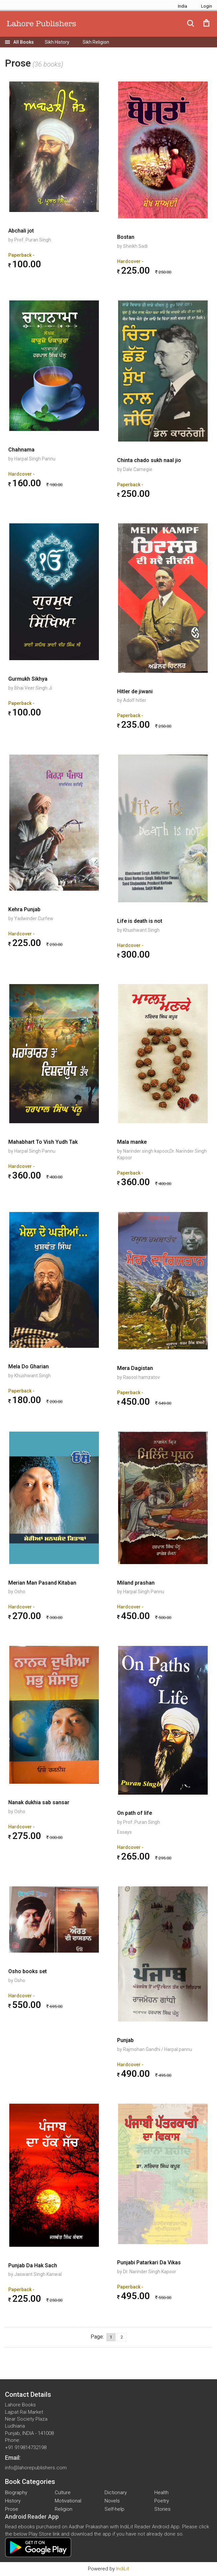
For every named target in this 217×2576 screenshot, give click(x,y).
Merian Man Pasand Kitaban (42, 1583)
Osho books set (27, 1971)
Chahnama (21, 450)
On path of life (134, 1813)
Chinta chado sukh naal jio (149, 460)
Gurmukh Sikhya (27, 679)
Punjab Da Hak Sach (32, 2265)
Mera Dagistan (135, 1368)
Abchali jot (21, 231)
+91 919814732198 (25, 2447)
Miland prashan (136, 1583)
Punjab (125, 2040)
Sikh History (57, 42)
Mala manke (132, 1142)
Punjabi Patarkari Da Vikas (149, 2262)
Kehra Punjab (24, 909)
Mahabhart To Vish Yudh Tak (43, 1142)
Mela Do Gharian (28, 1366)
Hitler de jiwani (135, 691)
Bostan (125, 237)
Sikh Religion (96, 42)
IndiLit (122, 2569)
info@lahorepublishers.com (36, 2468)
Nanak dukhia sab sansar (38, 1802)
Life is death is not (139, 921)
